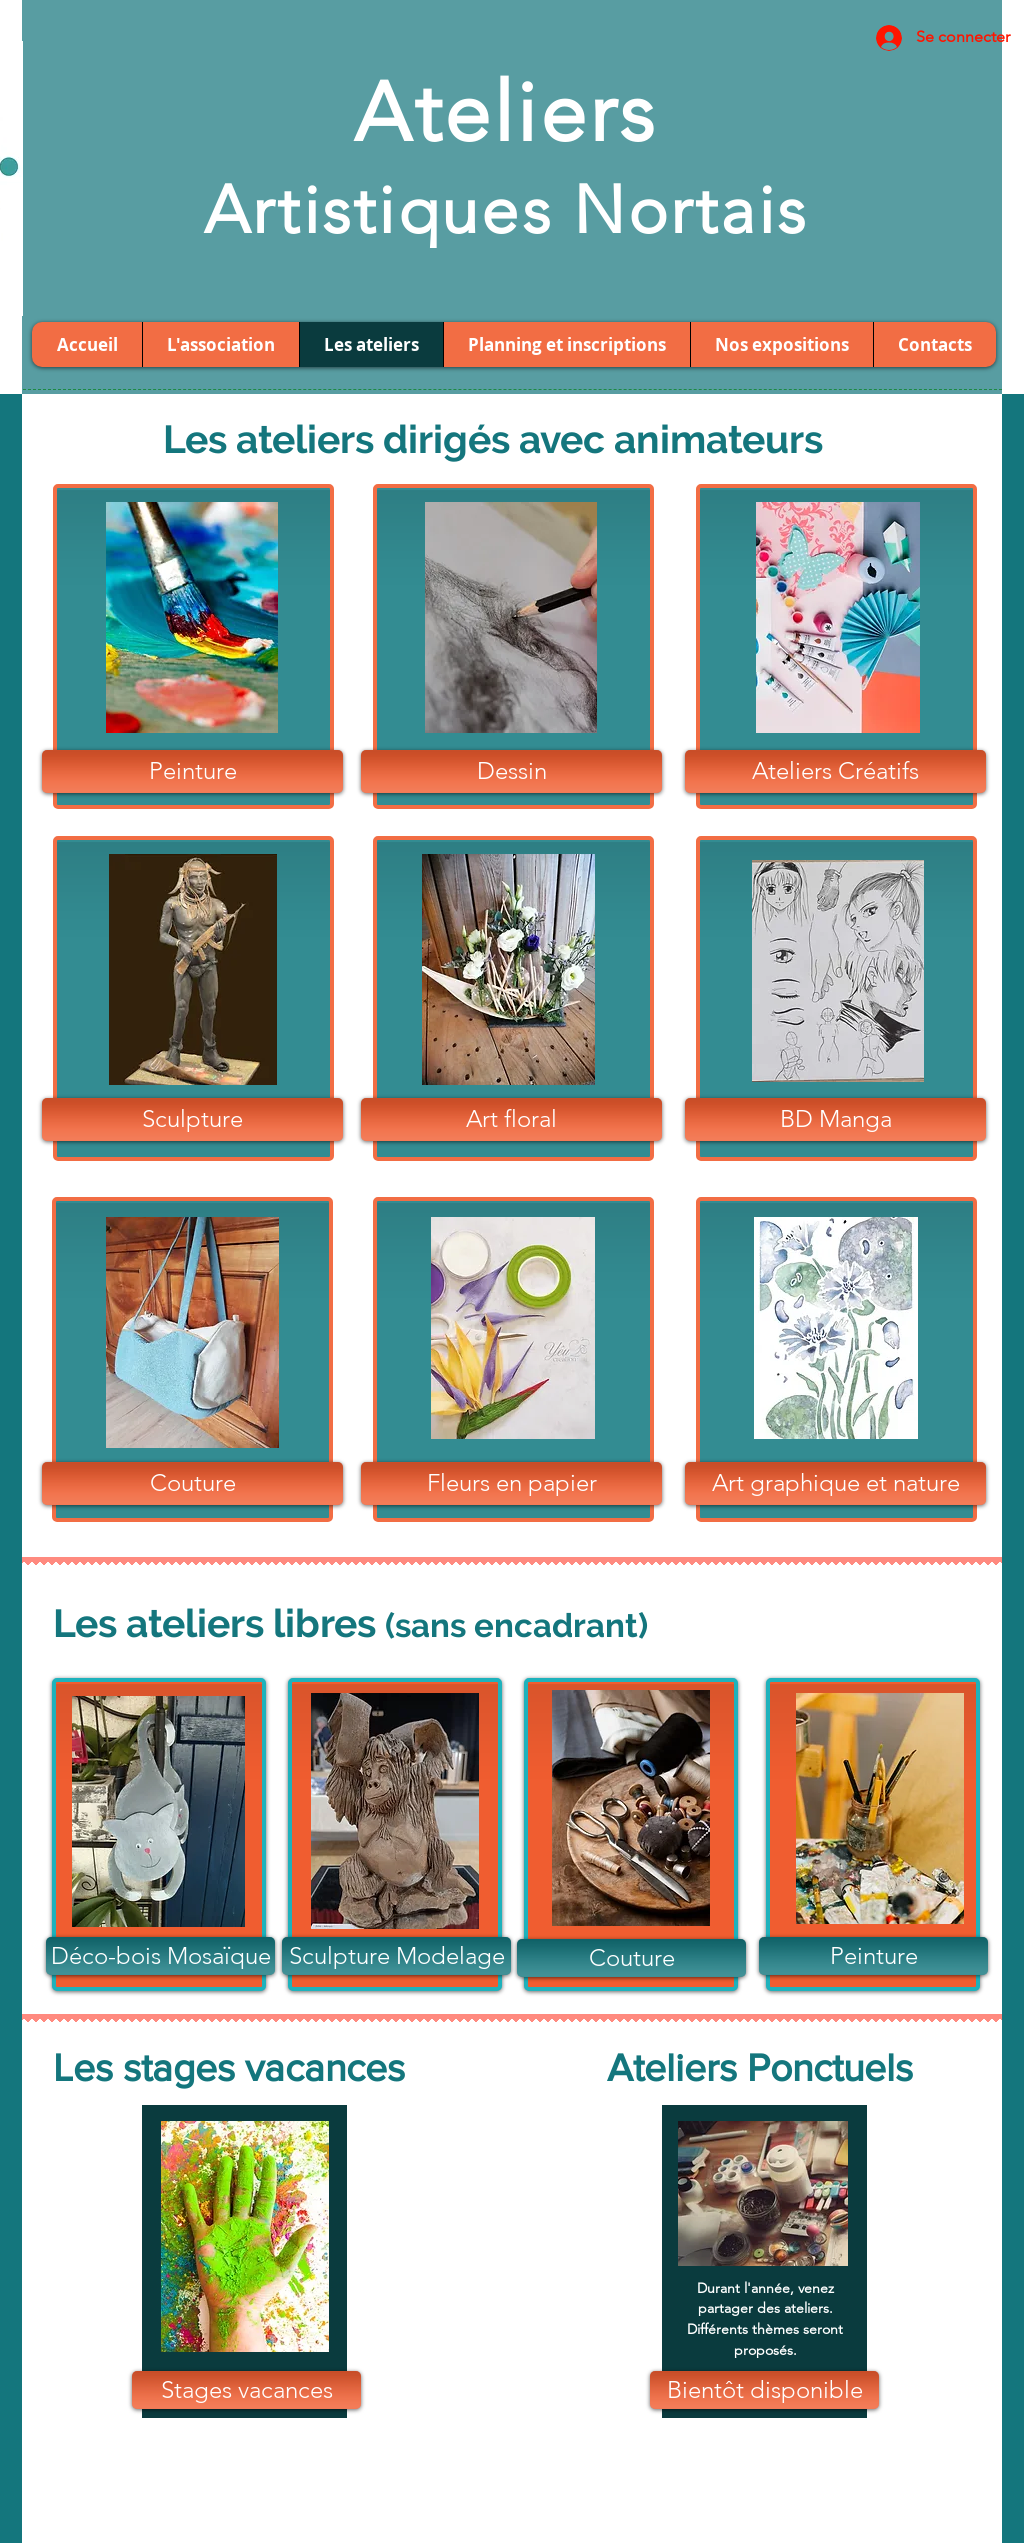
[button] (764, 2390)
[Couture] (192, 1483)
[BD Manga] (835, 1119)
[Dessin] (511, 771)
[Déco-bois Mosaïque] (160, 1956)
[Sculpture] (192, 1119)
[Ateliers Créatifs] (835, 771)
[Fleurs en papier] (511, 1483)
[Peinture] (192, 771)
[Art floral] (511, 1119)
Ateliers (505, 112)
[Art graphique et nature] (835, 1483)
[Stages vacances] (246, 2390)
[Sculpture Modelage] (396, 1956)
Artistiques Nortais (506, 210)
